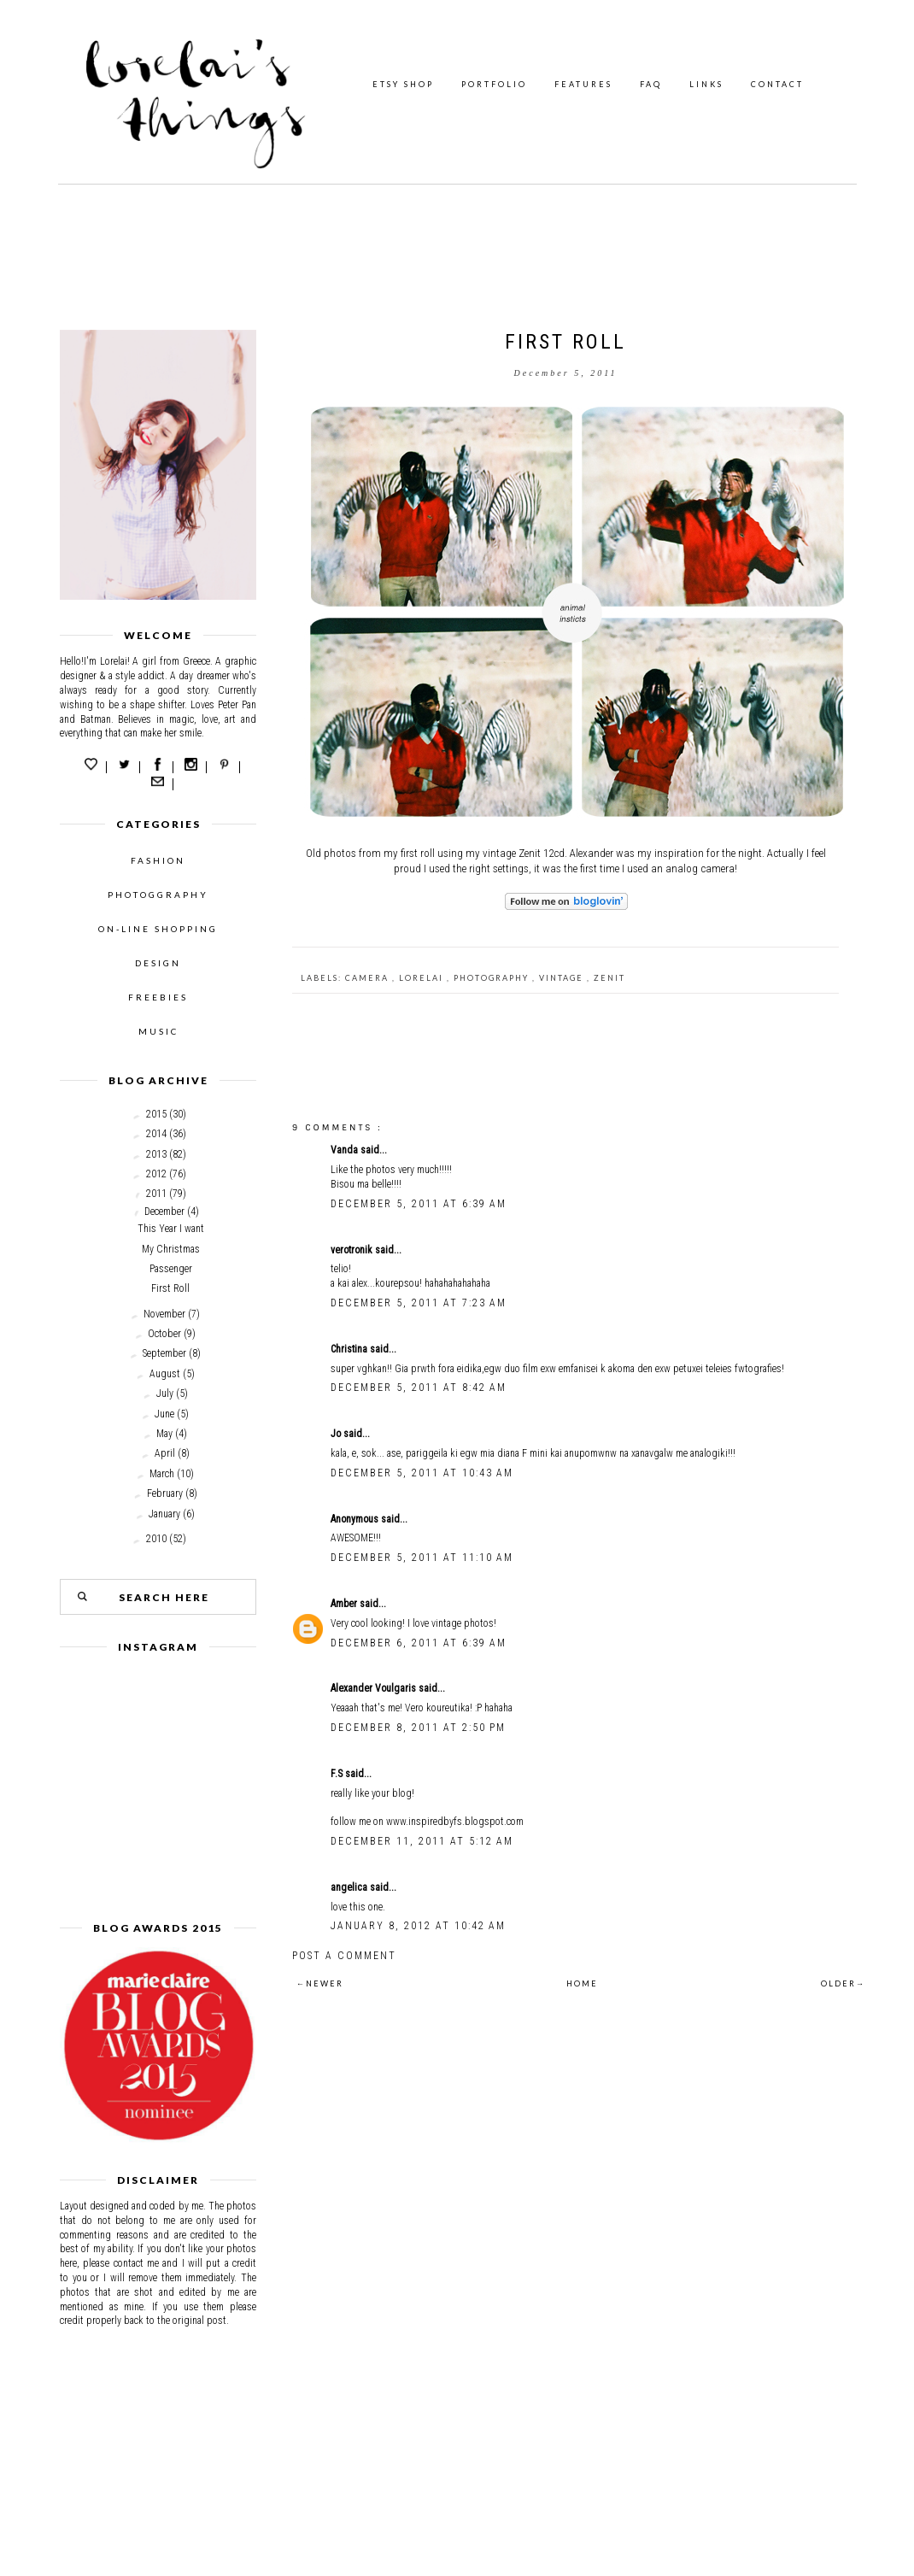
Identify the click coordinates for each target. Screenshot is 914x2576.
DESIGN (158, 963)
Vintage (563, 978)
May (164, 1434)
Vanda (345, 1150)
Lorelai (423, 978)
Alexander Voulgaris (375, 1688)
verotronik (353, 1250)
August (164, 1374)
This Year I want (171, 1229)
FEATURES (583, 84)
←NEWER (319, 1983)
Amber (345, 1604)
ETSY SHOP (403, 84)
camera (368, 978)
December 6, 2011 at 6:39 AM (419, 1643)
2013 (156, 1154)
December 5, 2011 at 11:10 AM (422, 1558)
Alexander (591, 853)
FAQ (651, 84)
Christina (350, 1349)
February (165, 1493)
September (164, 1353)
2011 (156, 1194)
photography (493, 978)
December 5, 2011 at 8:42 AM (419, 1388)
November (164, 1314)
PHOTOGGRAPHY (158, 894)
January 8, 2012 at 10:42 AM (418, 1926)
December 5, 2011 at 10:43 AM (422, 1473)
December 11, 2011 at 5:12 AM (422, 1841)
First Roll (170, 1288)
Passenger (170, 1269)
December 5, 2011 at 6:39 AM (419, 1204)
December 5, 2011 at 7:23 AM (419, 1303)
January (164, 1514)
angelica (350, 1887)
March (161, 1474)
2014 (156, 1134)
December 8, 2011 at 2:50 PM (418, 1728)
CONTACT (777, 84)
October (164, 1334)
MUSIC (158, 1031)
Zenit (609, 978)
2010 (156, 1539)
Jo (337, 1434)
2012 (156, 1174)
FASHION (158, 860)
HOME (582, 1983)
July (164, 1393)
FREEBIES (158, 997)
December (164, 1212)
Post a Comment (344, 1956)
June (164, 1414)
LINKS (706, 84)
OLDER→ (843, 1983)
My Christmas (171, 1249)
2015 (156, 1114)
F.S (338, 1774)
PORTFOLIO (494, 84)
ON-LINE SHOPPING (158, 929)
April (165, 1453)
